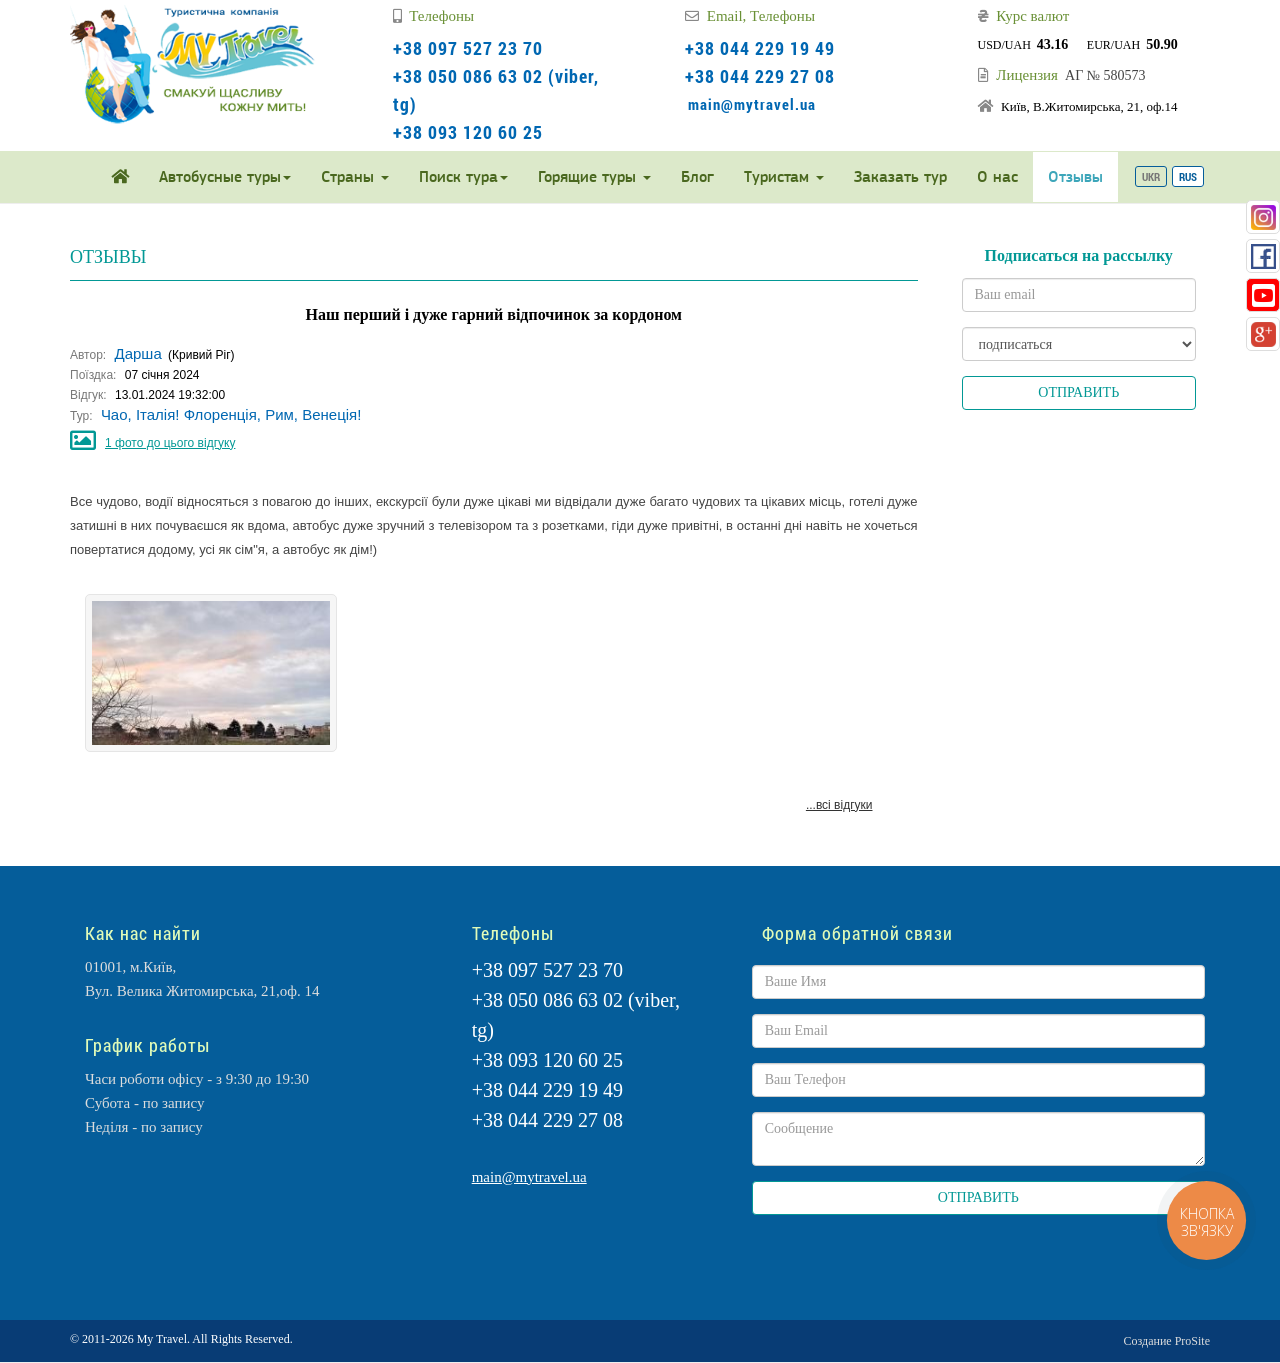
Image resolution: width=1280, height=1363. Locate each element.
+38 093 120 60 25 (468, 132)
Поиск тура (463, 176)
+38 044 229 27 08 (760, 76)
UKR (1151, 176)
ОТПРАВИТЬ (1078, 392)
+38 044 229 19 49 (760, 48)
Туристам (784, 176)
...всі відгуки (839, 805)
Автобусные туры (225, 176)
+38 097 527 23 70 (468, 48)
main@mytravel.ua (752, 104)
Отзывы (1075, 176)
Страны (355, 176)
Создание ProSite (1167, 1341)
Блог (697, 176)
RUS (1188, 176)
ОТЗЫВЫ (108, 257)
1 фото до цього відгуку (170, 443)
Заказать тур (900, 176)
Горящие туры (594, 176)
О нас (997, 176)
